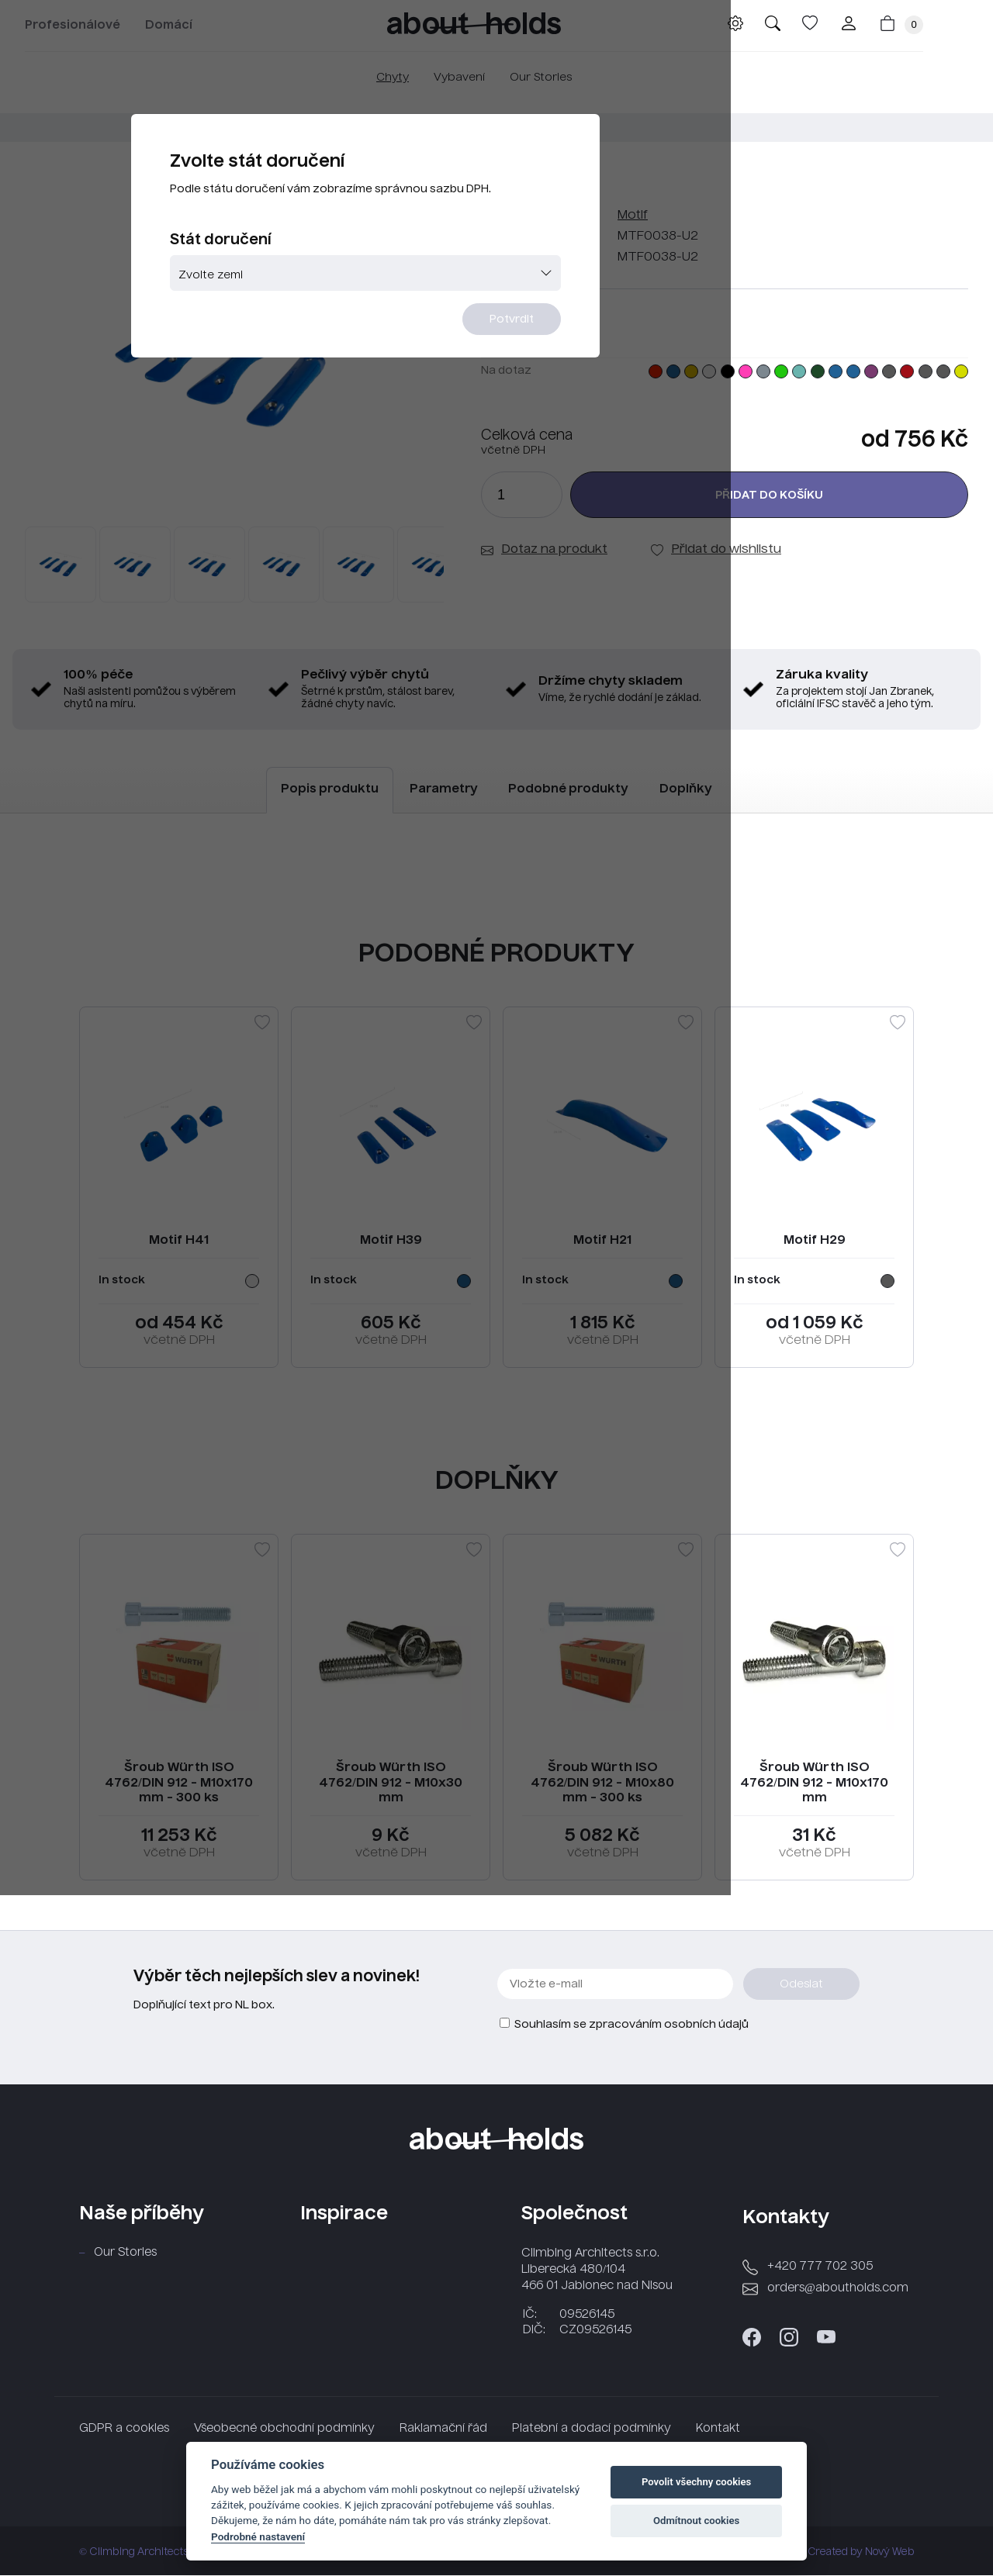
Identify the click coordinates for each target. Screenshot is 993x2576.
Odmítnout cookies (696, 2520)
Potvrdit (591, 378)
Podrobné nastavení (258, 2536)
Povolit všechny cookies (696, 2482)
